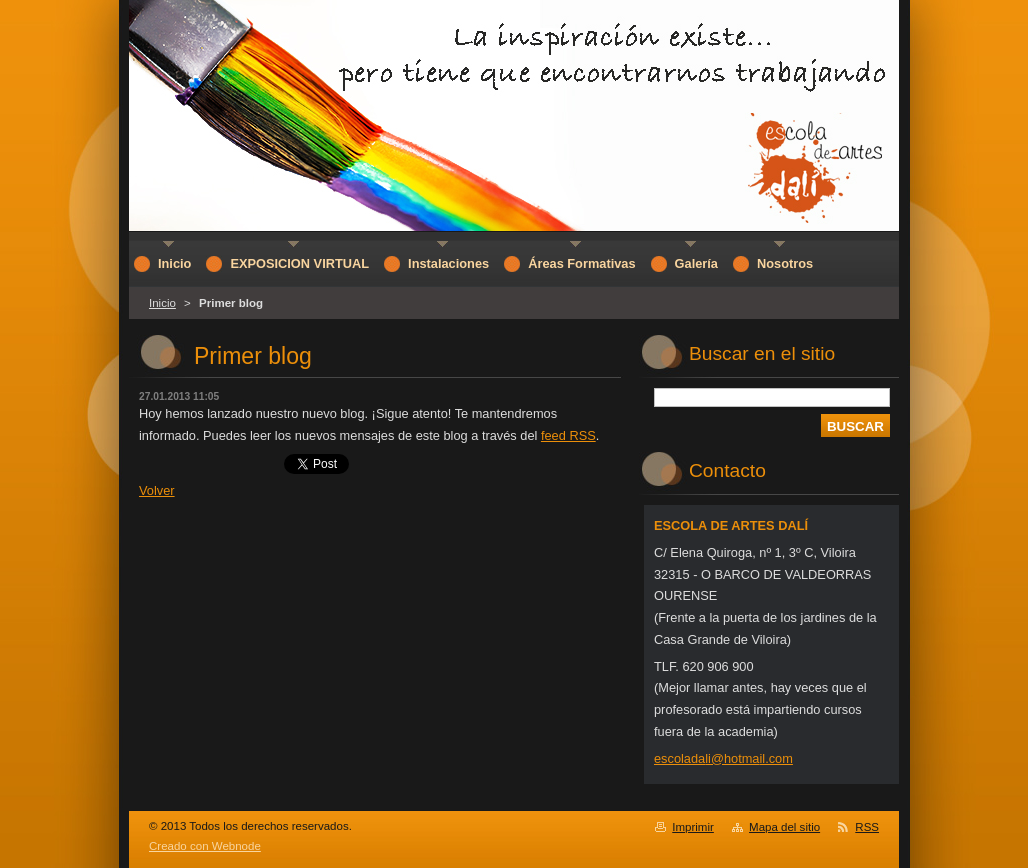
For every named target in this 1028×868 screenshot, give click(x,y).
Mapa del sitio (784, 827)
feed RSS (568, 435)
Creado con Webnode (205, 846)
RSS (867, 827)
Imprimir (693, 827)
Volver (157, 490)
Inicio (162, 303)
